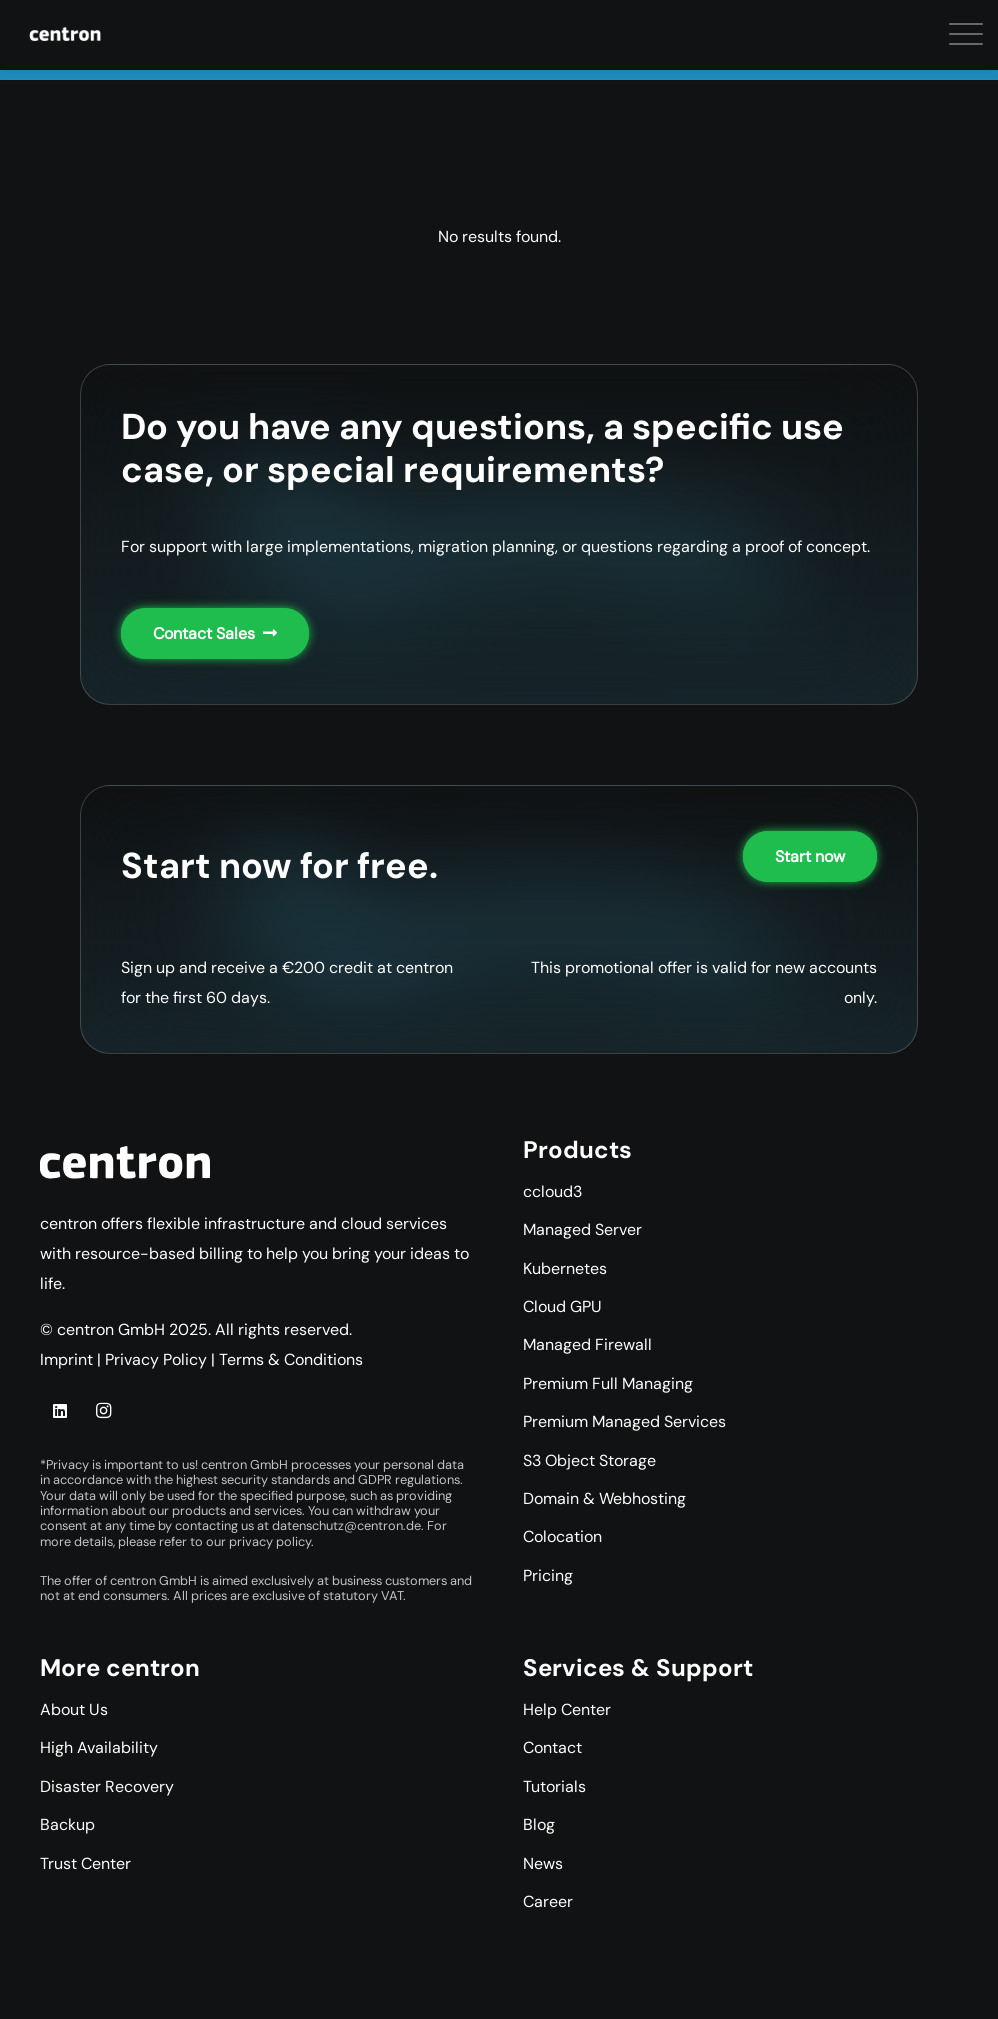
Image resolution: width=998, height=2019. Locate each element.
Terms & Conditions (291, 1359)
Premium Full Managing (608, 1383)
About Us (74, 1709)
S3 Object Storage (589, 1460)
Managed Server (582, 1229)
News (543, 1863)
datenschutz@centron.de (346, 1525)
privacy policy (270, 1541)
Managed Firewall (587, 1344)
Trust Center (85, 1863)
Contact (552, 1747)
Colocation (562, 1536)
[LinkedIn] (60, 1411)
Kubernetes (565, 1268)
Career (548, 1901)
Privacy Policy (156, 1359)
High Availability (99, 1747)
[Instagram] (103, 1411)
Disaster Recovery (107, 1786)
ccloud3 (552, 1191)
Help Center (567, 1709)
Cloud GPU (562, 1306)
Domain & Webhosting (604, 1498)
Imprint (66, 1359)
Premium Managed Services (624, 1421)
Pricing (548, 1575)
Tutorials (554, 1786)
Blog (539, 1824)
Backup (67, 1824)
